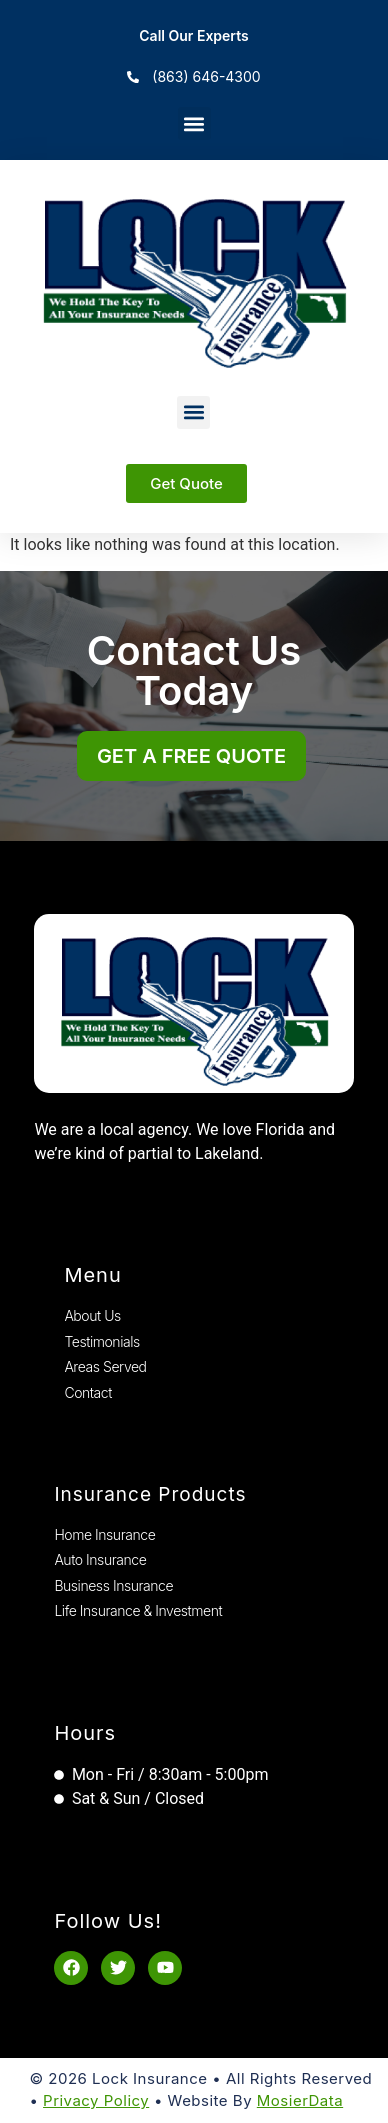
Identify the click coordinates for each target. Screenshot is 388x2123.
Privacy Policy (96, 2100)
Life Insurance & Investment (138, 1610)
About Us (92, 1315)
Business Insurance (113, 1585)
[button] (194, 123)
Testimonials (101, 1341)
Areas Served (105, 1366)
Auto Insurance (100, 1559)
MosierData (300, 2100)
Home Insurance (104, 1534)
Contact (88, 1392)
